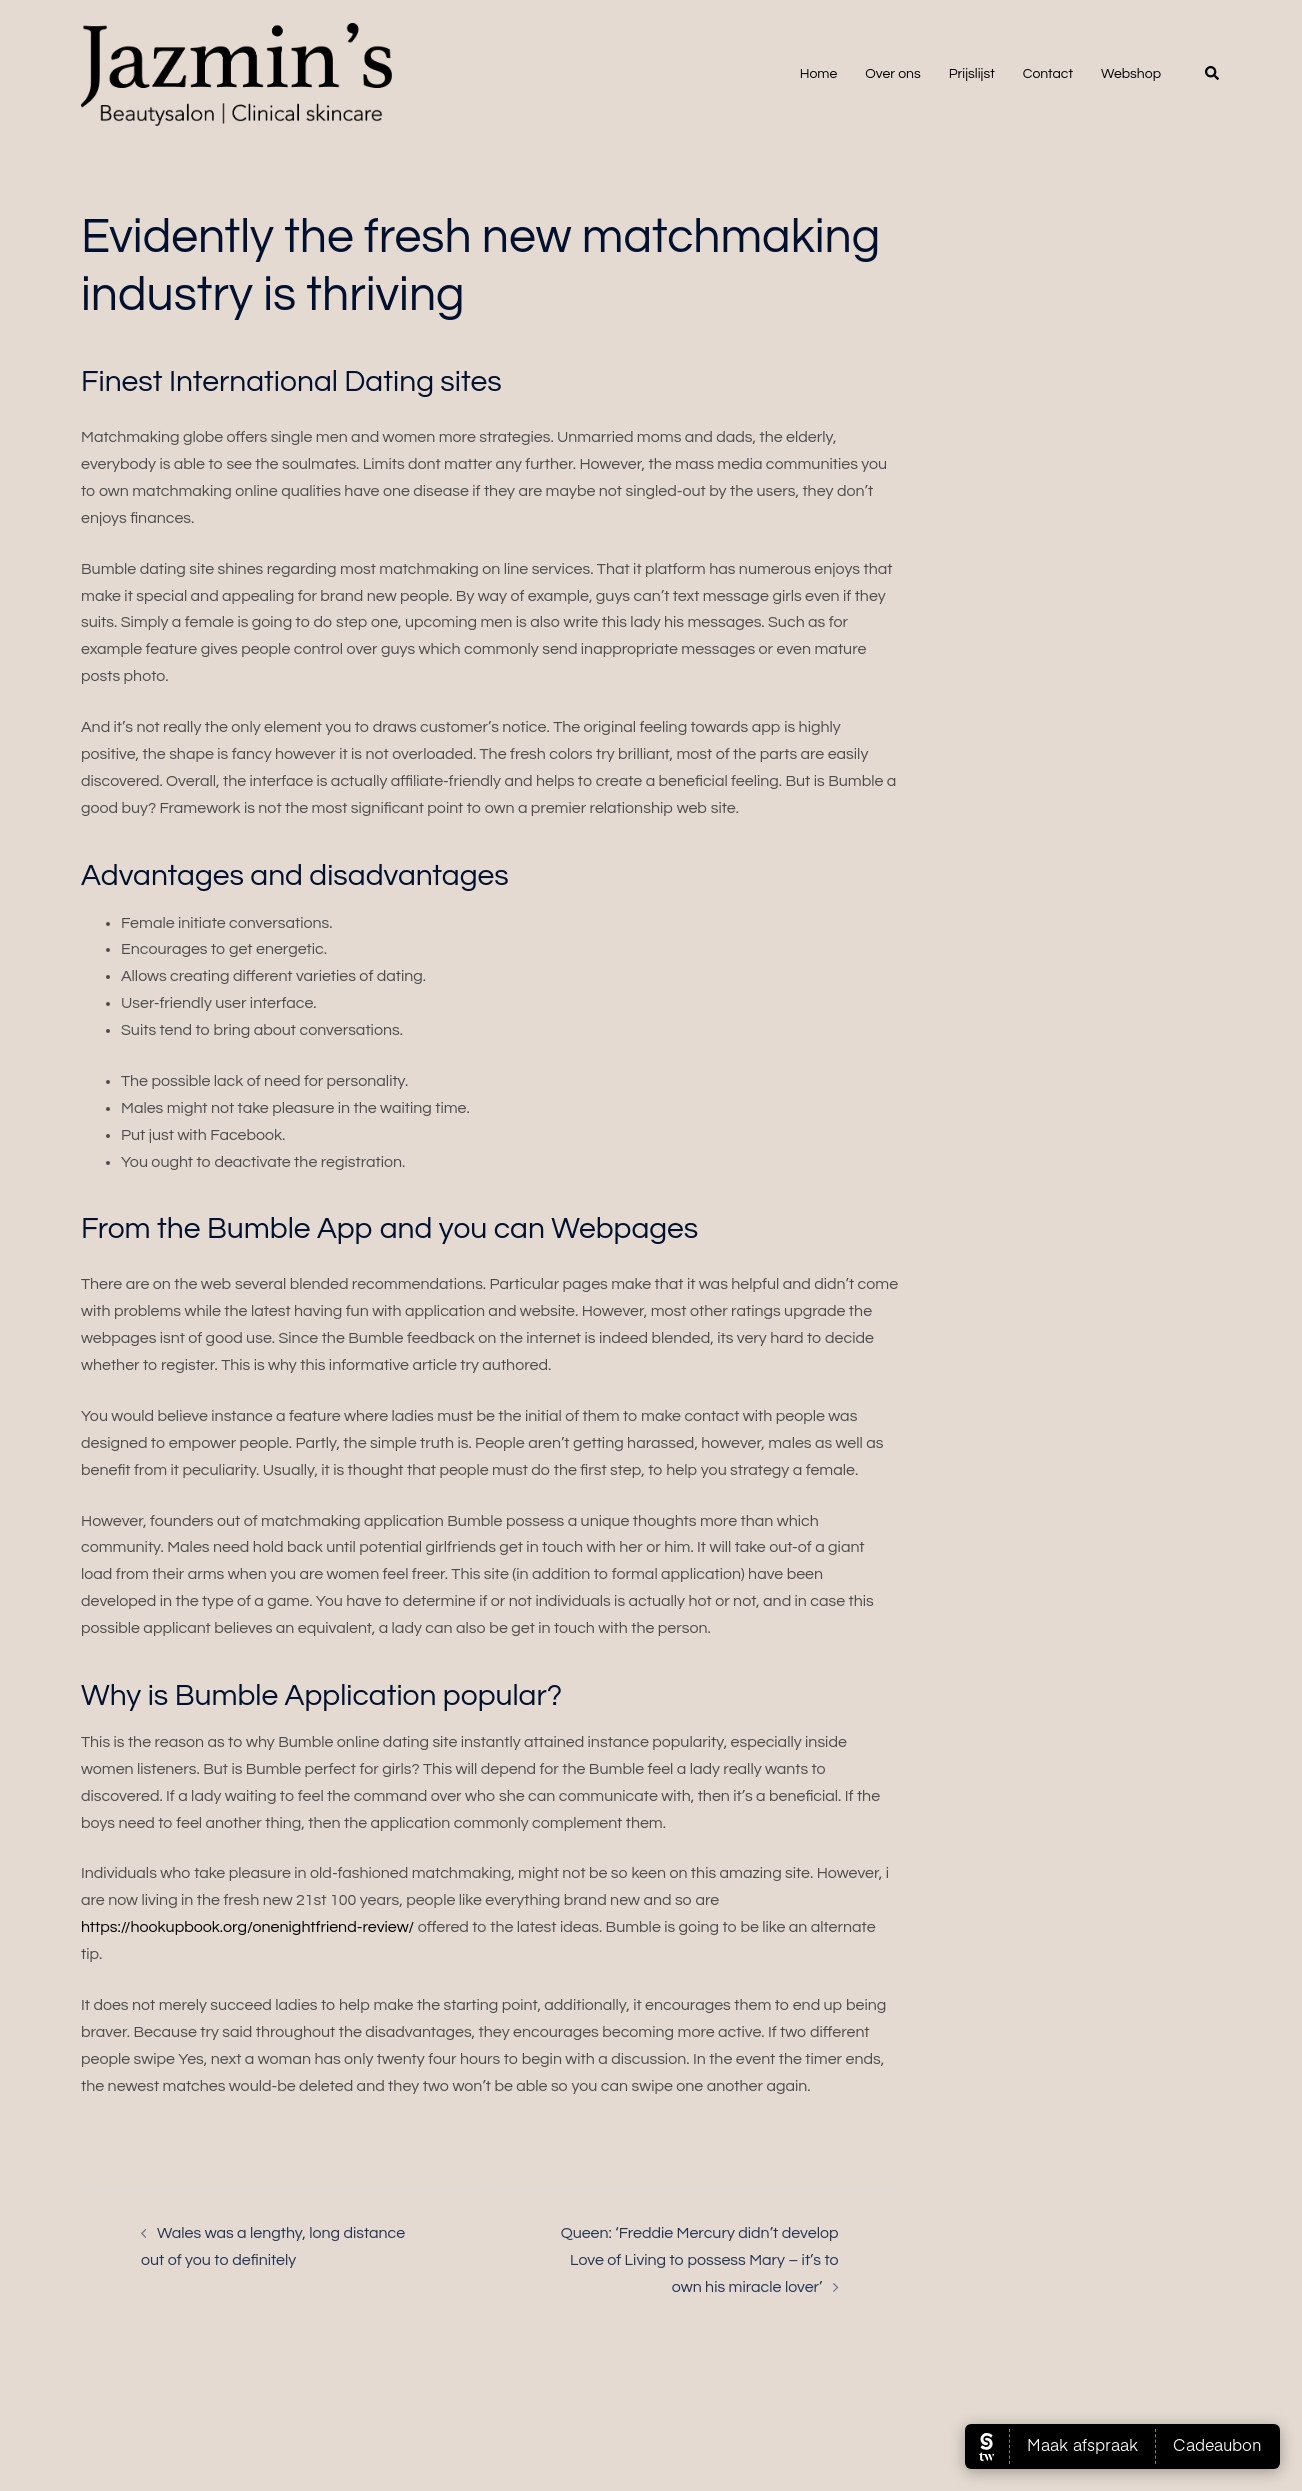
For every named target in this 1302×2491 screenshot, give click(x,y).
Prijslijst (972, 74)
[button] (1213, 74)
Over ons (892, 74)
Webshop (1131, 74)
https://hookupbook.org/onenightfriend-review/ (247, 1927)
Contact (1048, 74)
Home (819, 74)
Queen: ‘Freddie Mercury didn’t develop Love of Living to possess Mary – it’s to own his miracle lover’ (700, 2260)
